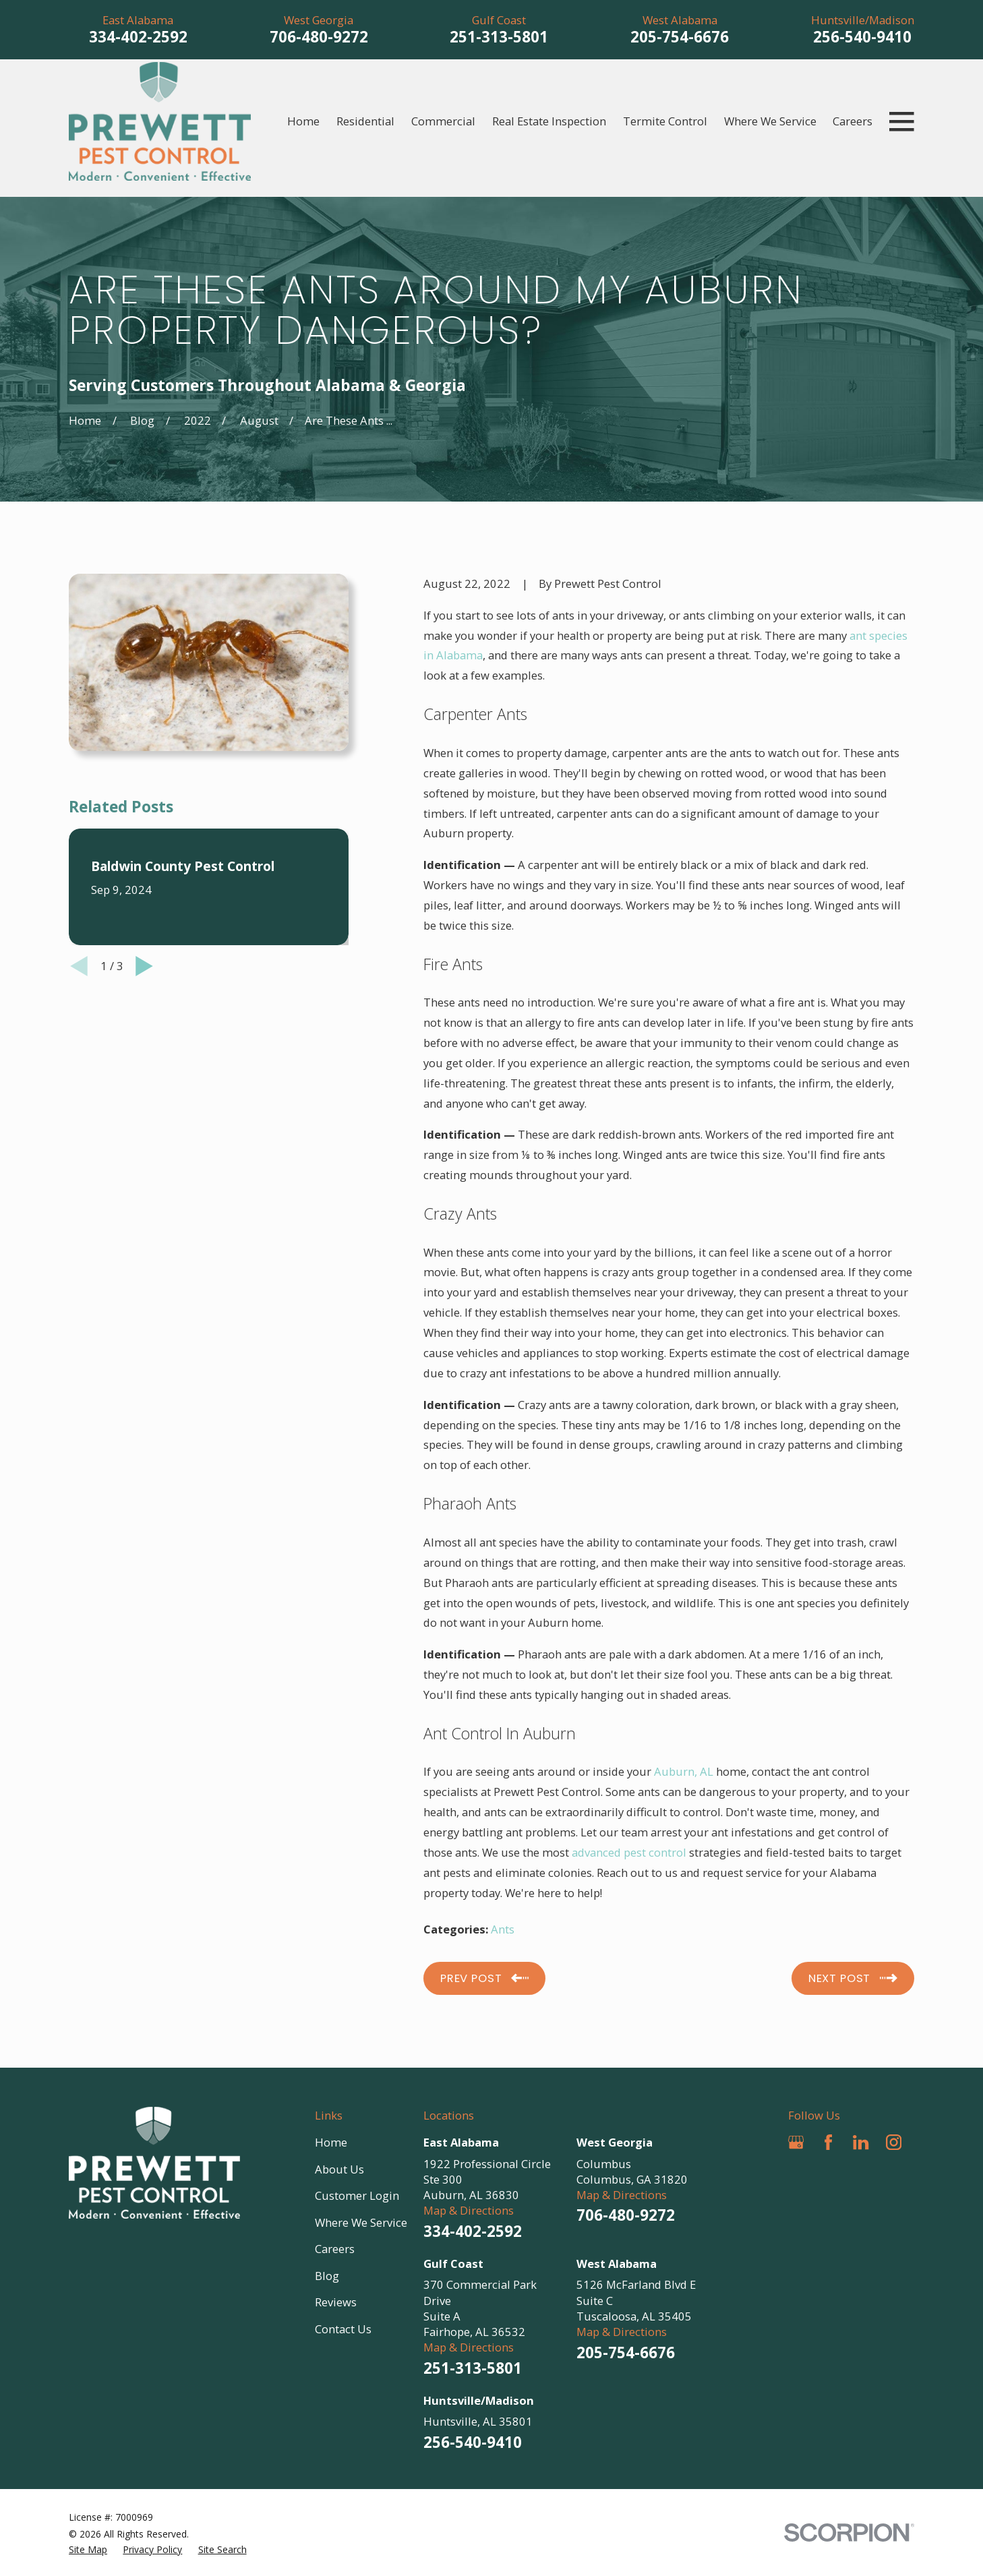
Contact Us (343, 2329)
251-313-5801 (499, 36)
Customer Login (357, 2195)
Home (331, 2142)
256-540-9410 (862, 36)
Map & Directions (468, 2210)
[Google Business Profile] (796, 2142)
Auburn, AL (683, 1771)
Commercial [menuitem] (443, 121)
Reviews (336, 2302)
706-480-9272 (319, 36)
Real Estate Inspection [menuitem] (549, 121)
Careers (335, 2248)
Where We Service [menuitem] (770, 121)
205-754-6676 (679, 36)
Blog (327, 2275)
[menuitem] (88, 2549)
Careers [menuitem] (852, 121)
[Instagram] (893, 2142)
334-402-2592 (138, 36)
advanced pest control (629, 1852)
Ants (502, 1929)
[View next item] (144, 966)
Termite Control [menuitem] (665, 121)
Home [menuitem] (303, 121)
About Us (339, 2169)
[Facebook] (828, 2142)
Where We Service (361, 2222)
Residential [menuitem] (365, 121)
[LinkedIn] (860, 2142)
